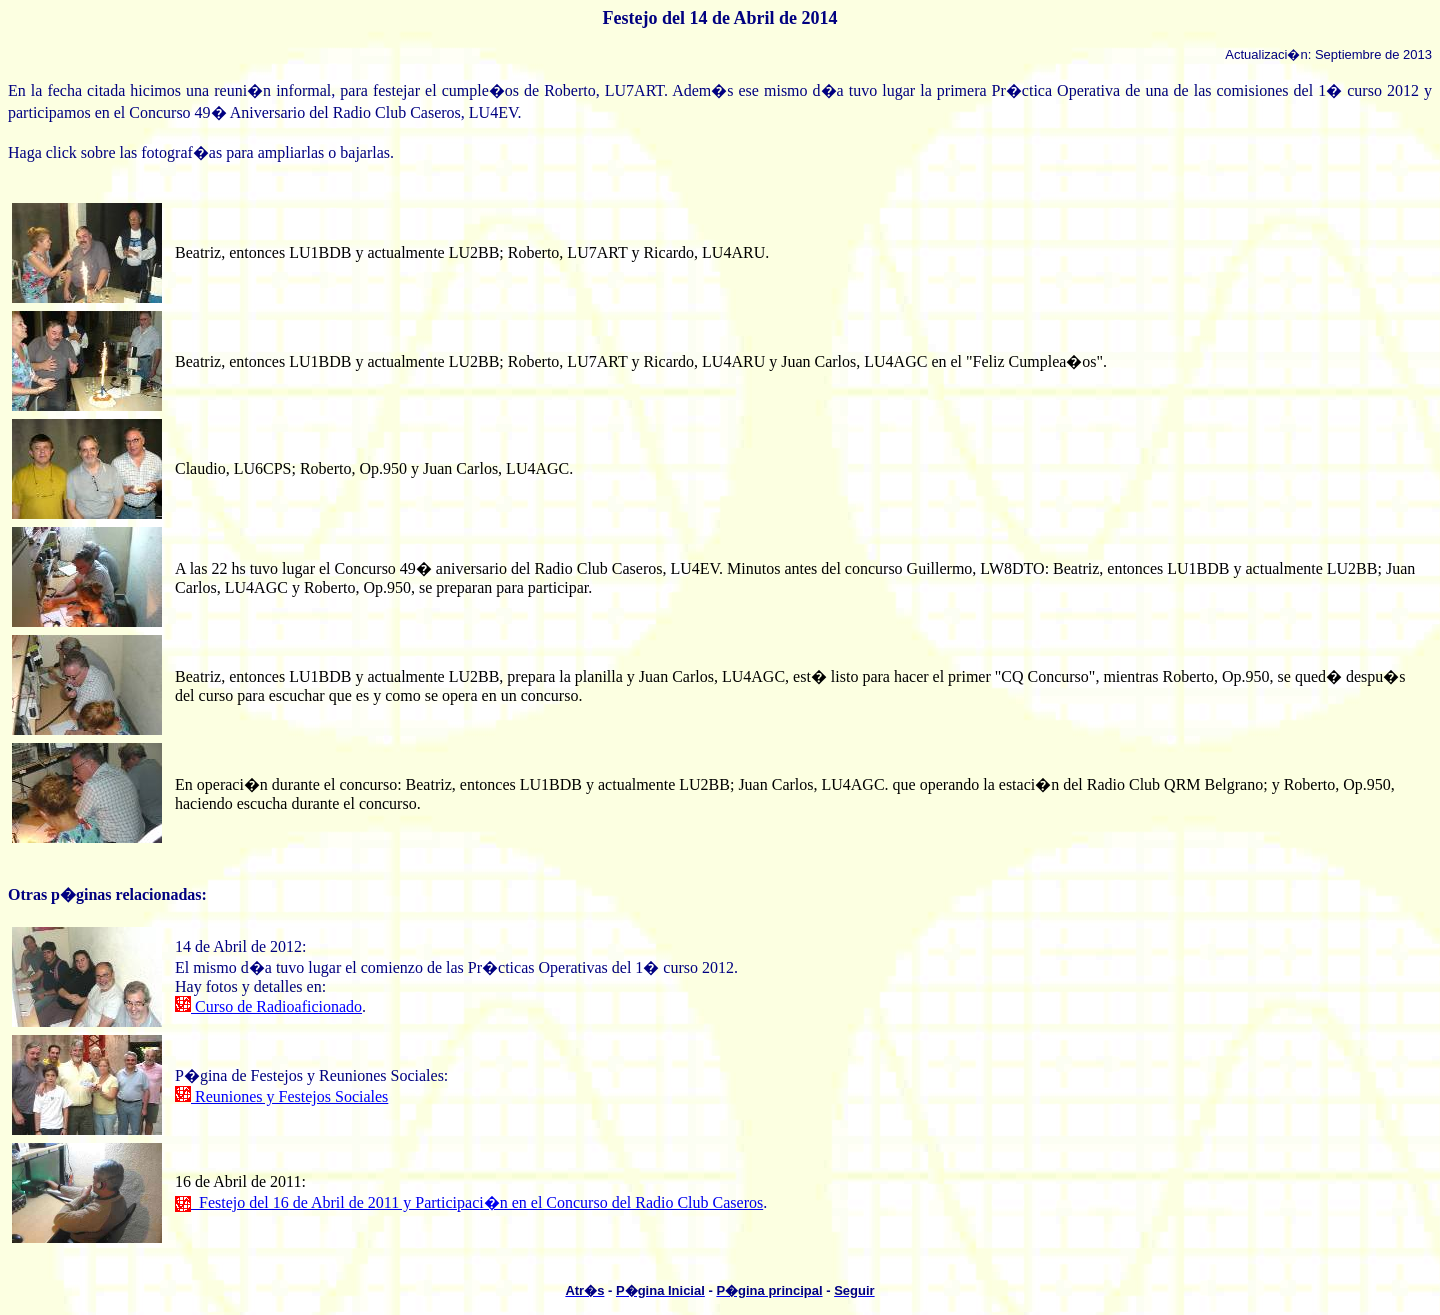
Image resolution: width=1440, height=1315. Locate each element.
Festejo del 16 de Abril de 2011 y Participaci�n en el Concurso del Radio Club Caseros (469, 1202)
